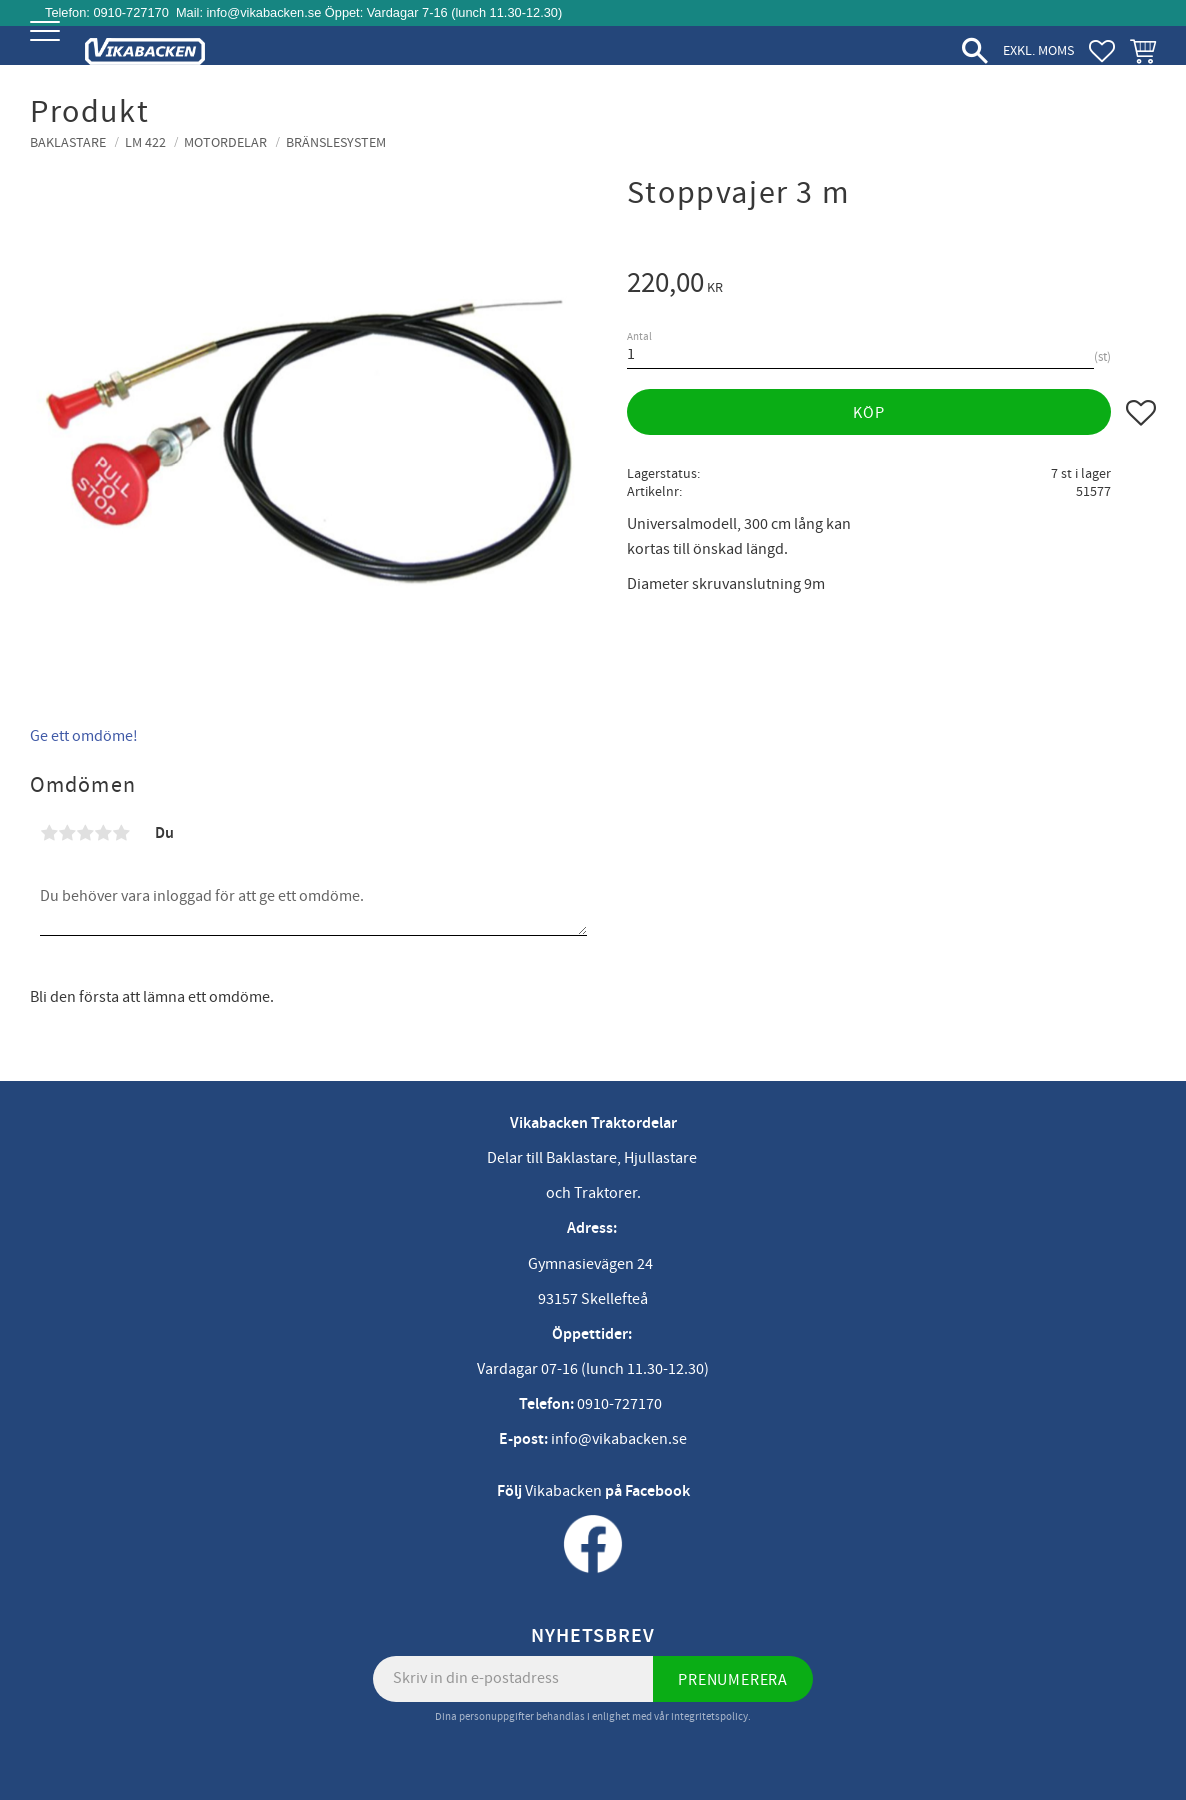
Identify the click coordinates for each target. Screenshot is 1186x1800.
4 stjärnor (103, 833)
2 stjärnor (67, 833)
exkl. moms (1038, 50)
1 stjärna (49, 833)
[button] (47, 47)
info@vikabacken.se (264, 12)
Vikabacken (563, 1491)
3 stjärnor (85, 833)
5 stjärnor (121, 833)
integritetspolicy (709, 1716)
